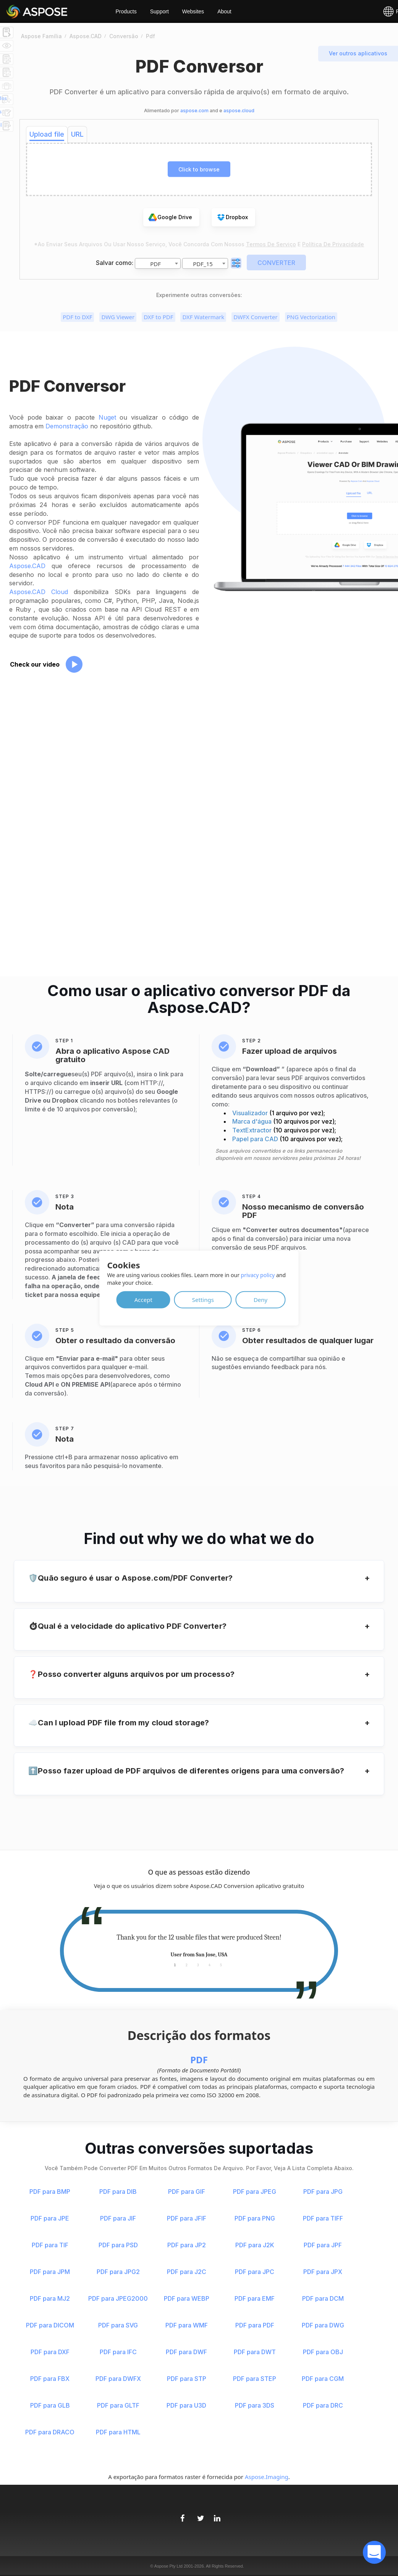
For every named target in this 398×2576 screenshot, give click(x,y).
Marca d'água (252, 1121)
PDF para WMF (186, 2325)
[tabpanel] (199, 1946)
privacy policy (258, 1274)
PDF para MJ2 (50, 2298)
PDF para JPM (50, 2272)
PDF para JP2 (186, 2245)
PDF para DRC (323, 2405)
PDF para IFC (118, 2352)
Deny (260, 1299)
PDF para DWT (255, 2352)
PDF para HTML (118, 2432)
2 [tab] (187, 1964)
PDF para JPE (50, 2218)
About (224, 11)
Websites (193, 11)
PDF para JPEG (254, 2191)
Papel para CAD (256, 1139)
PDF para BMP (49, 2191)
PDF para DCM (323, 2298)
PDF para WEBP (186, 2298)
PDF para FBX (50, 2378)
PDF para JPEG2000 (118, 2298)
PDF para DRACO (49, 2432)
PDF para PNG (255, 2218)
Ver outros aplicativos (358, 53)
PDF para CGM (323, 2378)
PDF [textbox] (155, 264)
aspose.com (194, 110)
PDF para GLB (50, 2405)
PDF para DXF (50, 2352)
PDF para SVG (118, 2325)
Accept (143, 1299)
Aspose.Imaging (266, 2477)
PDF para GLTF (118, 2405)
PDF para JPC (254, 2272)
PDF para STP (186, 2378)
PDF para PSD (118, 2245)
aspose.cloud (238, 110)
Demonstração (66, 426)
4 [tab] (209, 1964)
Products (126, 11)
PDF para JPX (322, 2272)
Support (159, 11)
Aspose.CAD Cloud (38, 592)
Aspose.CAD (27, 566)
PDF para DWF (186, 2352)
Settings (203, 1299)
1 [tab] (175, 1964)
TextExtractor (252, 1130)
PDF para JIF (118, 2218)
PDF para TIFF (323, 2218)
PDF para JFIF (186, 2218)
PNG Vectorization (311, 317)
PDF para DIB (118, 2191)
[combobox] (158, 263)
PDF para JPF (323, 2245)
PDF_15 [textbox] (203, 264)
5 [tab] (221, 1964)
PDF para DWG (323, 2325)
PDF (199, 2059)
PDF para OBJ (323, 2352)
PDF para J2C (186, 2272)
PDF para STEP (254, 2378)
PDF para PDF (254, 2325)
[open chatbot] (374, 2552)
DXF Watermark (203, 317)
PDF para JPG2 (118, 2272)
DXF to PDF (158, 317)
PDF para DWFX (118, 2378)
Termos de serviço (271, 244)
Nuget (107, 417)
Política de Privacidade (333, 244)
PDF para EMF (255, 2298)
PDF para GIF (186, 2191)
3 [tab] (198, 1964)
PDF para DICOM (50, 2325)
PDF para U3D (186, 2405)
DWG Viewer (117, 317)
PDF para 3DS (254, 2405)
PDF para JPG (323, 2191)
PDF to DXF (77, 317)
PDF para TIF (50, 2245)
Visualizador (250, 1113)
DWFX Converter (255, 317)
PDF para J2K (254, 2245)
